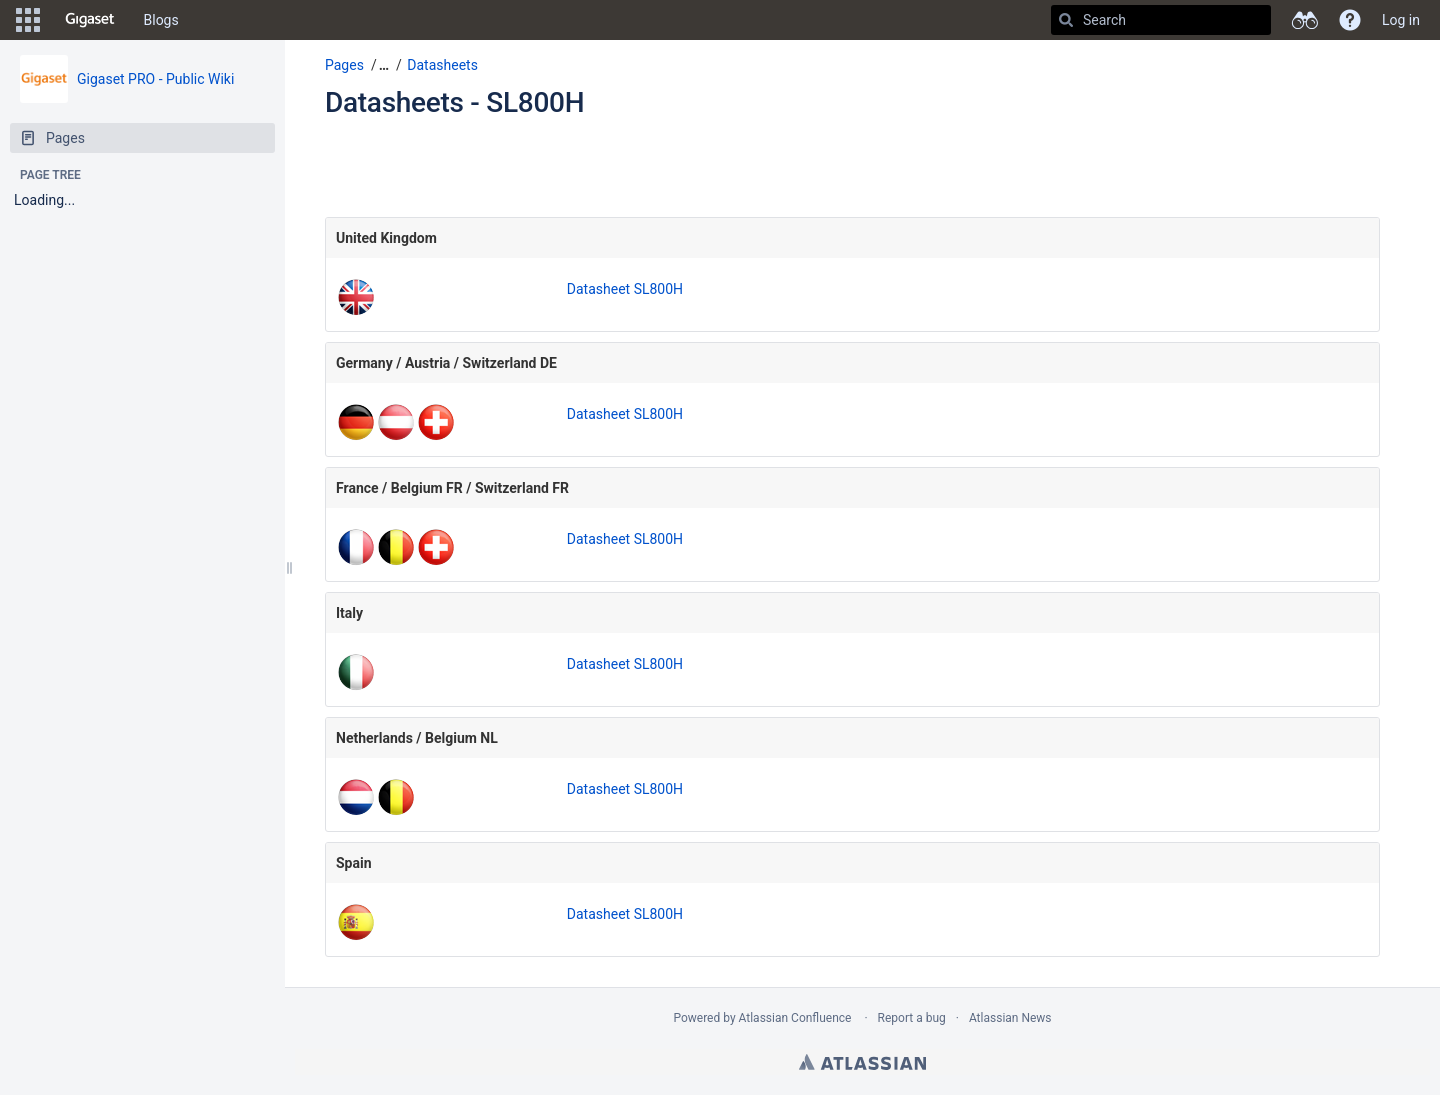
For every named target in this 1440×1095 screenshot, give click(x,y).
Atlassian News (1010, 1018)
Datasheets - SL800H (454, 102)
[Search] (1066, 20)
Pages (344, 65)
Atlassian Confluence (795, 1018)
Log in (1401, 20)
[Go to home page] (90, 20)
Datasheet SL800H (625, 289)
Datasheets (442, 65)
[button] (28, 20)
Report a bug (912, 1018)
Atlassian (862, 1062)
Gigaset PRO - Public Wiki (155, 79)
